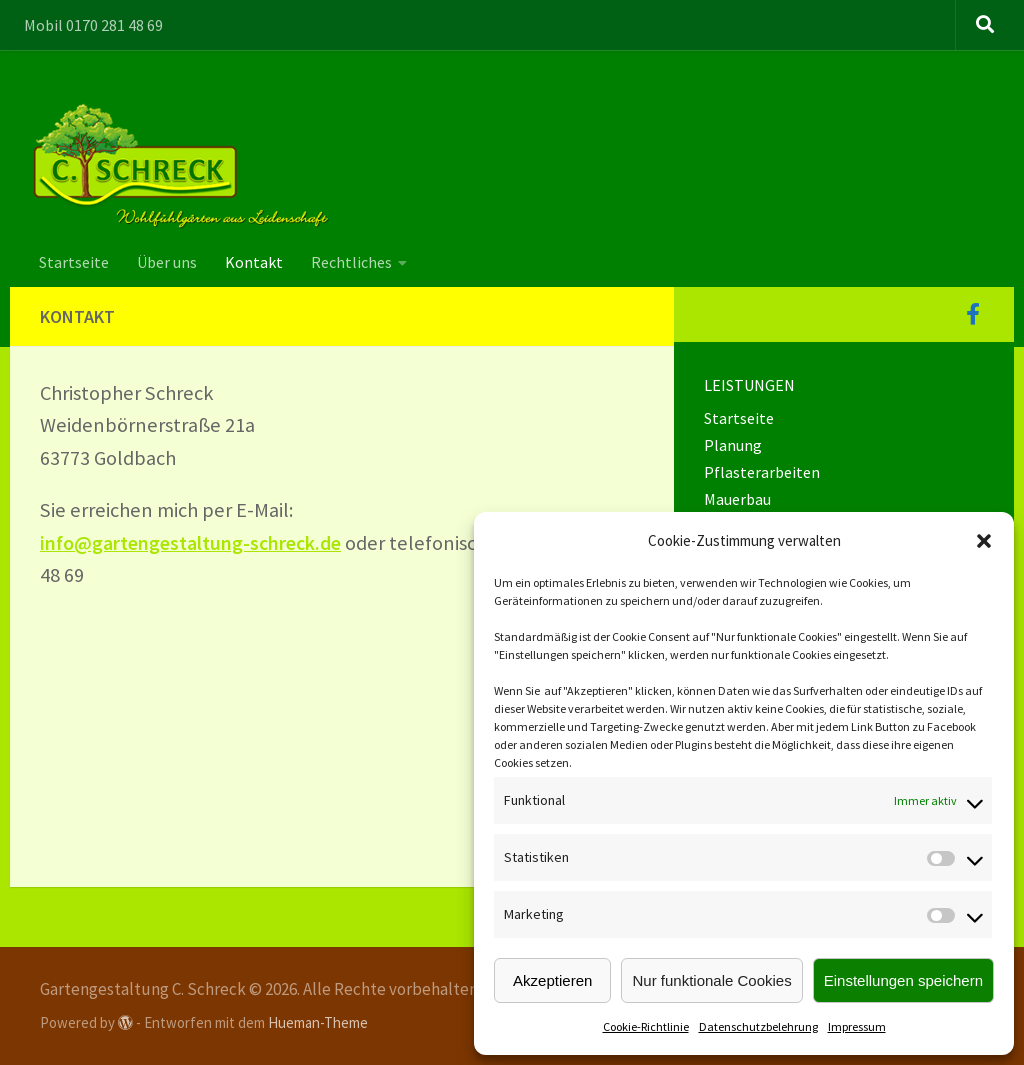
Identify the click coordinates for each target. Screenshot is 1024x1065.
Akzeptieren (552, 980)
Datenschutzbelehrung (758, 1026)
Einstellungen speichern (903, 980)
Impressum (857, 1026)
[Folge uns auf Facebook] (973, 314)
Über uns (167, 262)
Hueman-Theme (318, 1022)
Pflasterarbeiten (762, 472)
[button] (984, 541)
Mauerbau (737, 499)
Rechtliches (351, 262)
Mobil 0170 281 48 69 (93, 25)
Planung (733, 445)
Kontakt (254, 262)
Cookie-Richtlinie (646, 1026)
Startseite (74, 262)
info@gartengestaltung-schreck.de (193, 543)
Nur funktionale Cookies (711, 980)
